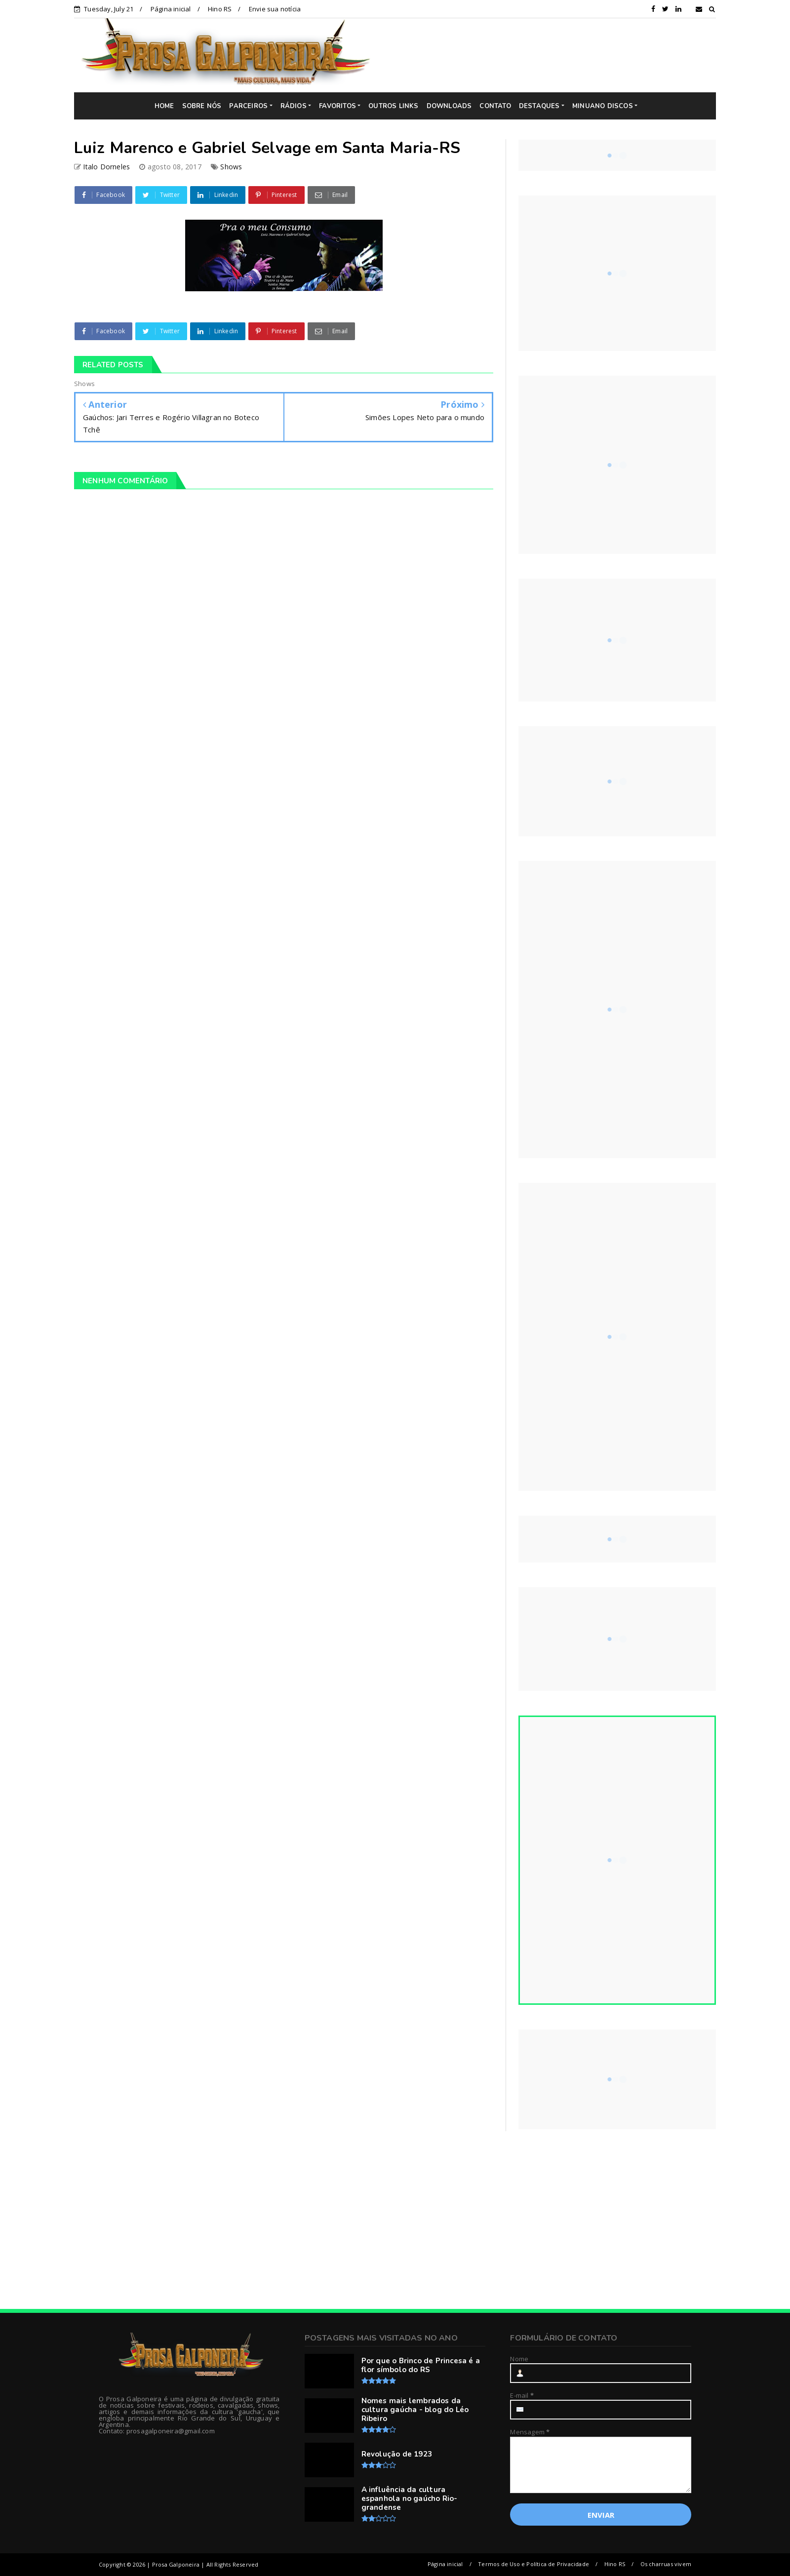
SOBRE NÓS (202, 106)
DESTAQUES (539, 106)
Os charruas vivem (665, 2564)
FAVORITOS (337, 106)
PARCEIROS (248, 106)
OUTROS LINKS (393, 106)
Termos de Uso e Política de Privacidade (533, 2564)
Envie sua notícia (275, 8)
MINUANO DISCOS (602, 106)
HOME (164, 106)
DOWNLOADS (449, 106)
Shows (231, 166)
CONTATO (495, 106)
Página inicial (171, 8)
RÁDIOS (293, 106)
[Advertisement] (550, 54)
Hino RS (220, 8)
